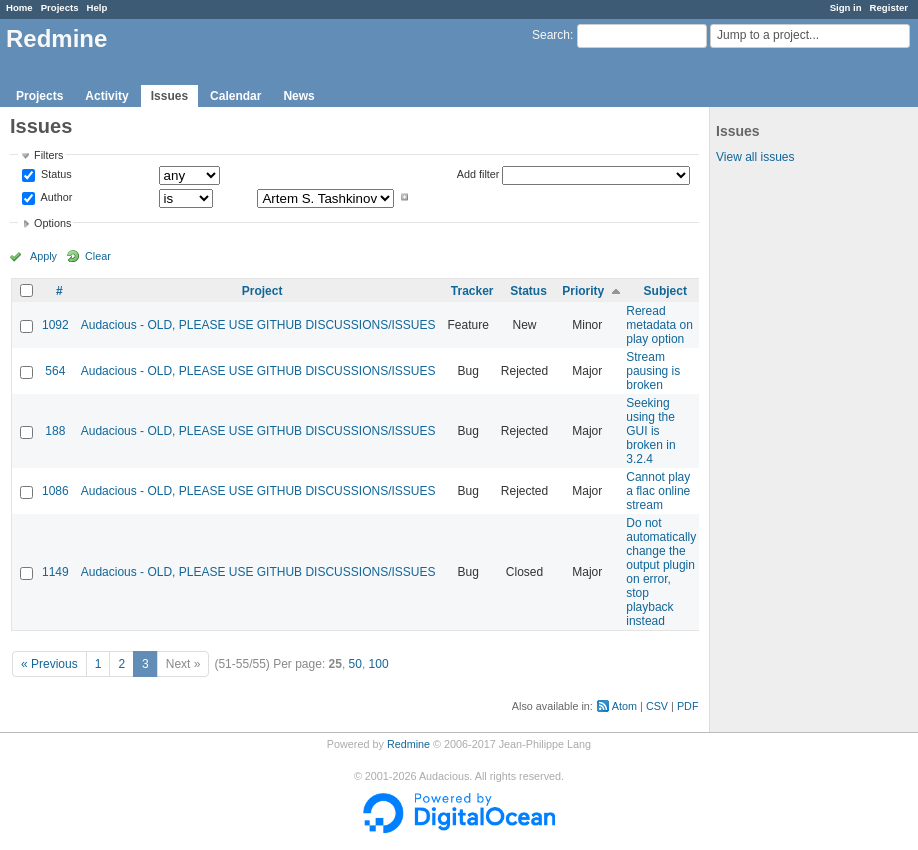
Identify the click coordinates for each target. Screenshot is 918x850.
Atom (624, 706)
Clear (98, 256)
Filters (48, 155)
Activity (106, 96)
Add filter (478, 174)
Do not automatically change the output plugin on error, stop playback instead (661, 572)
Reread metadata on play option (659, 325)
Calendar (235, 96)
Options (52, 223)
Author (55, 197)
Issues (169, 96)
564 (55, 371)
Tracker (472, 291)
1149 (55, 572)
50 (355, 664)
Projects (60, 7)
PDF (688, 706)
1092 (55, 325)
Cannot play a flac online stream (658, 491)
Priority (583, 291)
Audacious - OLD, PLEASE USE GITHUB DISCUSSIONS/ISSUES (258, 325)
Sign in (846, 7)
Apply (43, 256)
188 (55, 431)
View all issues (755, 157)
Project (262, 291)
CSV (657, 706)
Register (889, 7)
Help (97, 7)
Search (551, 35)
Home (19, 7)
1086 (55, 491)
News (298, 96)
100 (379, 664)
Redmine (408, 744)
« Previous (49, 664)
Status (55, 175)
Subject (665, 291)
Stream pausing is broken (653, 371)
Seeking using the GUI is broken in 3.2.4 (650, 431)
